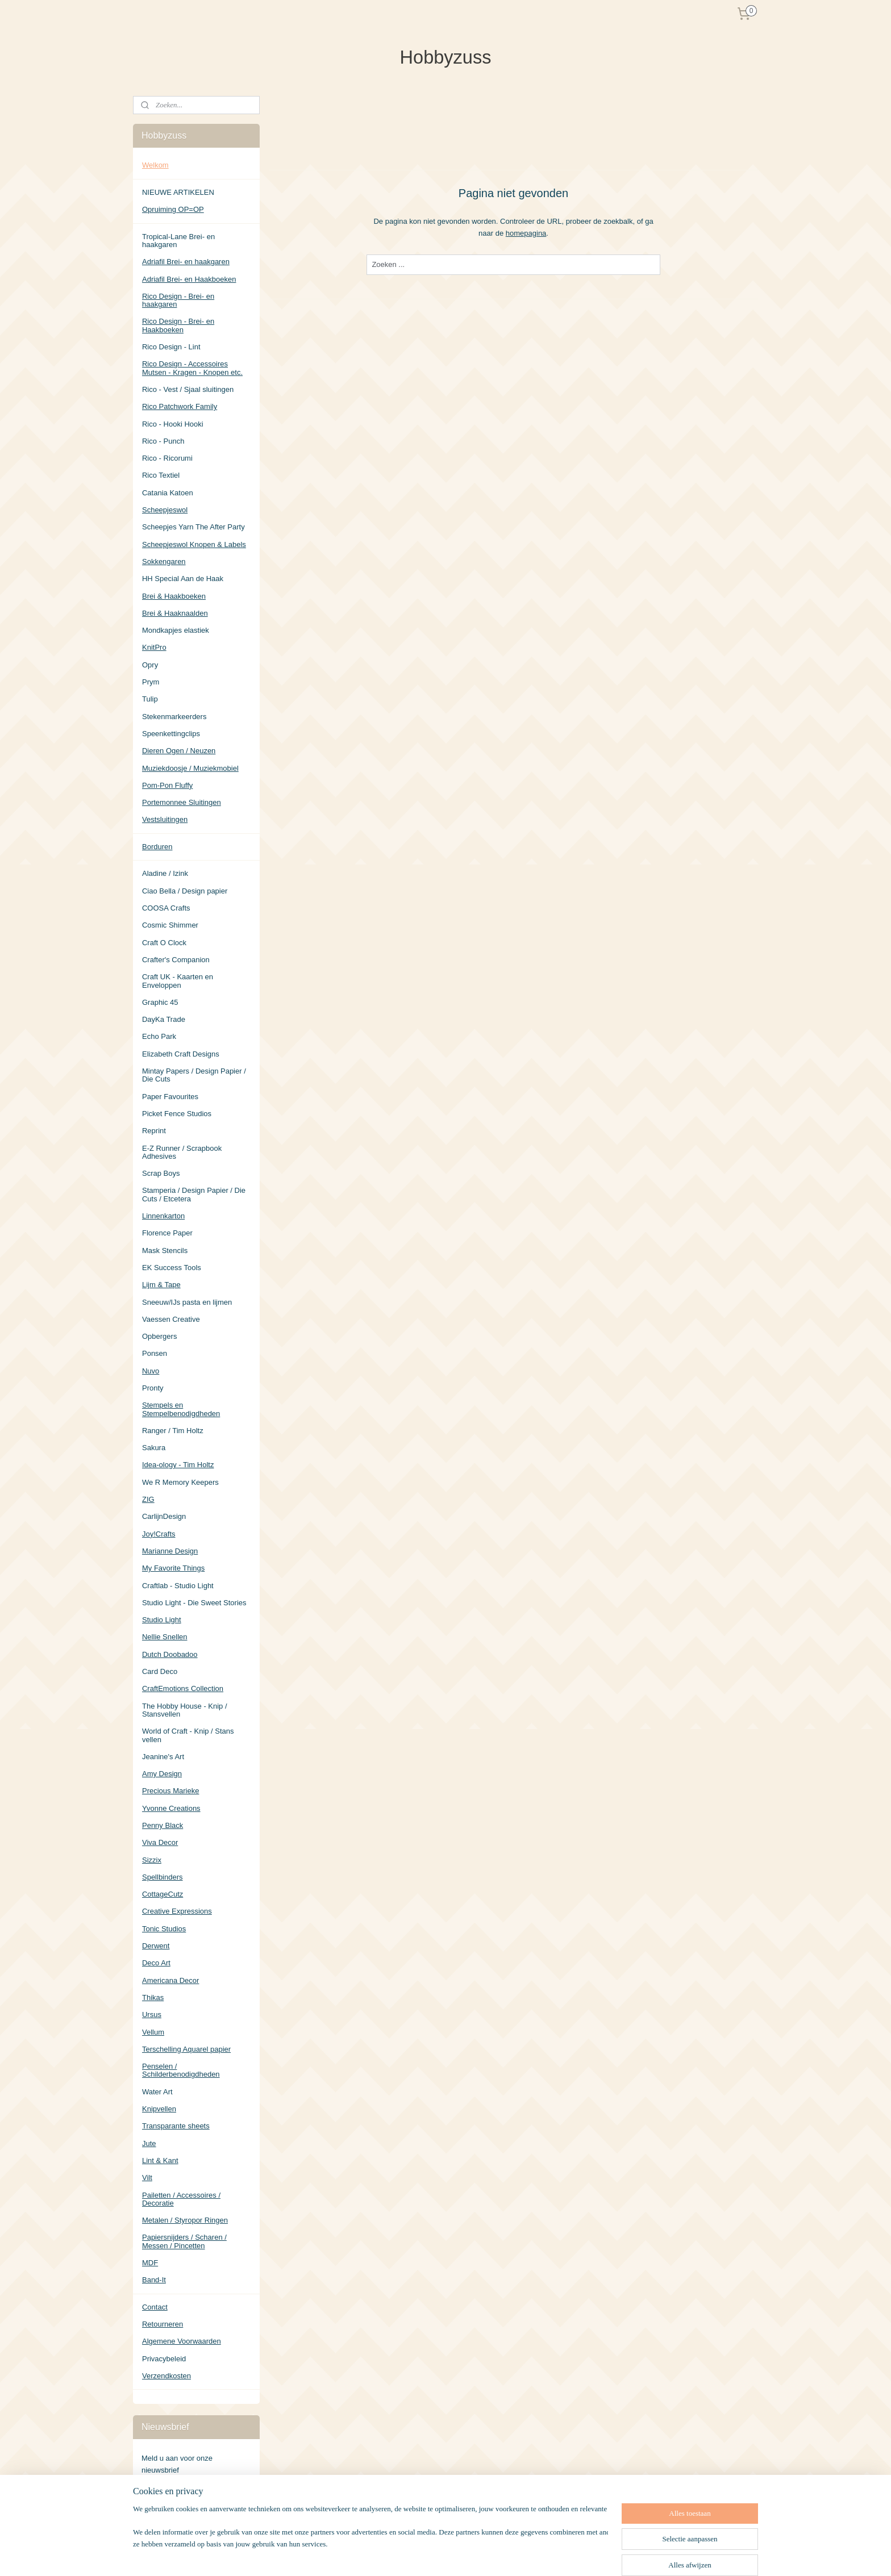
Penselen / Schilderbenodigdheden (181, 2070)
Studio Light (161, 1619)
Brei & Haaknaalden (175, 613)
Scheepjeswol (165, 510)
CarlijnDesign (164, 1516)
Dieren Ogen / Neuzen (178, 750)
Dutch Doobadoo (170, 1654)
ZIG (148, 1499)
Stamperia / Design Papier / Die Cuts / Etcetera (193, 1194)
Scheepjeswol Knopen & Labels (194, 544)
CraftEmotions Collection (182, 1688)
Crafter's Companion (176, 959)
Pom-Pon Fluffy (167, 785)
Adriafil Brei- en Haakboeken (189, 279)
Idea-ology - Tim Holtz (178, 1464)
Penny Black (162, 1825)
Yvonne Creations (171, 1808)
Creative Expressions (177, 1911)
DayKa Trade (163, 1019)
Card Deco (159, 1671)
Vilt (147, 2177)
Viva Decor (160, 1842)
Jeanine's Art (163, 1756)
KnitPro (154, 647)
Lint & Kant (160, 2160)
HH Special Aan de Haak (182, 578)
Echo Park (159, 1036)
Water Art (157, 2091)
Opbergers (159, 1336)
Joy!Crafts (159, 1534)
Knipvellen (159, 2109)
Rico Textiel (161, 475)
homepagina (526, 232)
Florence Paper (167, 1233)
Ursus (151, 2014)
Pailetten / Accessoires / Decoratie (181, 2199)
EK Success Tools (171, 1267)
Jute (149, 2143)
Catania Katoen (167, 493)
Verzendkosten (166, 2376)
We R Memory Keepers (180, 1482)
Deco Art (156, 1963)
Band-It (154, 2280)
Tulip (150, 699)
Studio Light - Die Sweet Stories (194, 1602)
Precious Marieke (170, 1790)
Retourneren (162, 2324)
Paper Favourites (170, 1096)
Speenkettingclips (171, 733)
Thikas (153, 1997)
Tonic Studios (164, 1928)
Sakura (153, 1447)
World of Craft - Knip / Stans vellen (188, 1735)
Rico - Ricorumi (167, 458)
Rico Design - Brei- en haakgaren (178, 300)
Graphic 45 (160, 1002)
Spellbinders (162, 1877)
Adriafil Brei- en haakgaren (186, 261)
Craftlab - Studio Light (178, 1585)
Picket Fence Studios (176, 1113)
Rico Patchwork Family (179, 406)
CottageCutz (162, 1894)
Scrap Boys (161, 1173)
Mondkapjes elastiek (175, 630)
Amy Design (162, 1773)
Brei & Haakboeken (174, 596)
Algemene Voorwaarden (181, 2341)
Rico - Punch (163, 441)
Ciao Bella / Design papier (184, 891)
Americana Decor (170, 1980)
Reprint (154, 1130)
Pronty (153, 1388)
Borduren (157, 846)
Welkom (155, 165)
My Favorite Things (173, 1568)
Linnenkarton (163, 1216)
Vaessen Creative (171, 1319)
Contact (155, 2307)
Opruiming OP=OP (173, 209)
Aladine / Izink (165, 873)
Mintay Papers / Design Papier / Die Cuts (194, 1075)
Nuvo (150, 1371)
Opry (150, 665)
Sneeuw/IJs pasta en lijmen (187, 1302)
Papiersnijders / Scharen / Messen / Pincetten (184, 2241)
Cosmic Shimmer (170, 925)
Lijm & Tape (161, 1284)
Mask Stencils (165, 1250)
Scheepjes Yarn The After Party (193, 527)
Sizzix (151, 1860)
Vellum (153, 2032)
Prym (150, 682)
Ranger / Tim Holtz (172, 1430)
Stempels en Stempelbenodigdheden (181, 1409)
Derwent (155, 1946)
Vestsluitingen (165, 819)
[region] (370, 2539)
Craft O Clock (164, 942)
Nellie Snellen (165, 1637)
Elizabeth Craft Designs (180, 1054)
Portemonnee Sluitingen (181, 802)
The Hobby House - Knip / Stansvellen (184, 1710)
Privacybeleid (164, 2358)
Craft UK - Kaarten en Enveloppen (177, 980)
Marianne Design (170, 1551)
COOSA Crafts (166, 908)
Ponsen (154, 1353)
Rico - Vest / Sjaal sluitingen (188, 389)
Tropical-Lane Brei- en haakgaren (178, 240)
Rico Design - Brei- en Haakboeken (178, 325)
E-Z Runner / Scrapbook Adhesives (182, 1152)
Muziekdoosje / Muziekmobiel (190, 768)
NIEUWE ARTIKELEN (178, 192)
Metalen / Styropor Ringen (185, 2220)
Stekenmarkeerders (174, 716)
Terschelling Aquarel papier (186, 2049)
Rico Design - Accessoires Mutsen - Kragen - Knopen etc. (192, 368)
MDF (150, 2262)
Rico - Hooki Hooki (172, 424)
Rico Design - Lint (171, 347)
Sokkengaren (164, 561)
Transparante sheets (176, 2126)
